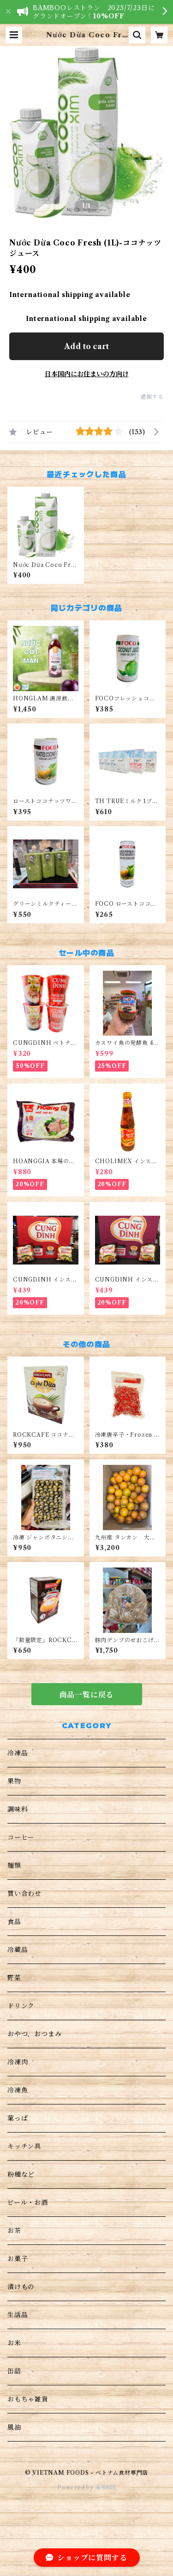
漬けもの (21, 2287)
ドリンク (21, 2006)
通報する (152, 396)
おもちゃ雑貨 (27, 2399)
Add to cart (86, 346)
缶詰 (14, 2371)
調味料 (17, 1809)
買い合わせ (24, 1893)
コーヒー (20, 1837)
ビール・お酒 (27, 2202)
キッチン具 (24, 2146)
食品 (14, 1921)
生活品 (17, 2315)
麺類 (14, 1865)
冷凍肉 (17, 2062)
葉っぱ (17, 2118)
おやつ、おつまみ (34, 2034)
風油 (14, 2427)
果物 (14, 1781)
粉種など (21, 2174)
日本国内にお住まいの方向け (87, 374)
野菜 (14, 1978)
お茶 (14, 2230)
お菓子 (17, 2259)
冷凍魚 (17, 2090)
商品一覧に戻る (87, 1694)
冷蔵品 (17, 1950)
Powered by (86, 2487)
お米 (14, 2343)
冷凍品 (17, 1753)
